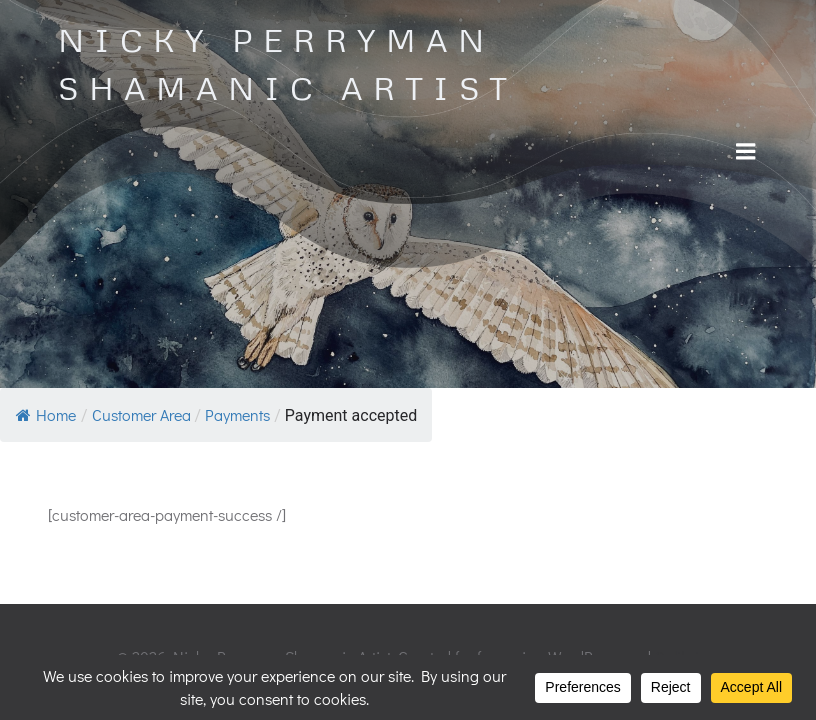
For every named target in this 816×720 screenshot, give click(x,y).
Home (46, 414)
